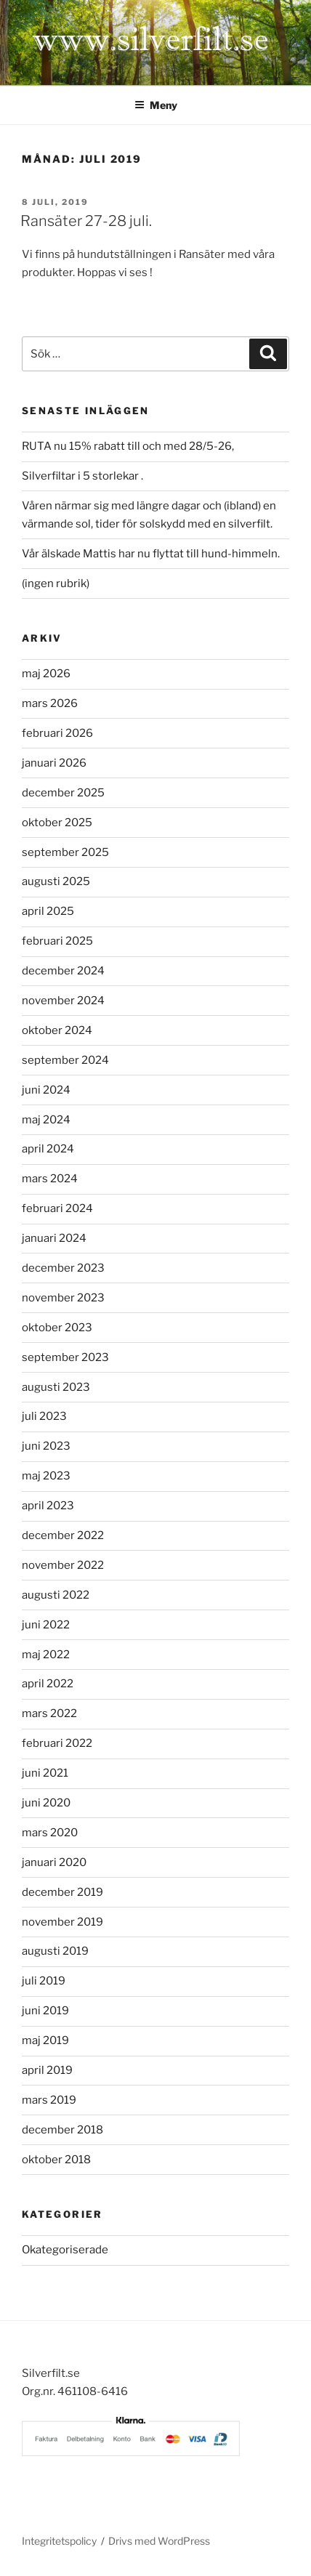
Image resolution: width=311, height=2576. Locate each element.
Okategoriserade (65, 2249)
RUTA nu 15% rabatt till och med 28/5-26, (128, 446)
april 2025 (48, 911)
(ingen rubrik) (55, 583)
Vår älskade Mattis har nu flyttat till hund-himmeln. (151, 553)
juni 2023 (46, 1446)
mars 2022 (49, 1713)
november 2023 (63, 1297)
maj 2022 (46, 1654)
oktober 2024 (57, 1030)
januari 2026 (54, 763)
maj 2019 (45, 2040)
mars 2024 (50, 1178)
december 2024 (63, 970)
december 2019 (62, 1892)
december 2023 (63, 1268)
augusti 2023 (56, 1387)
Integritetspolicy (59, 2541)
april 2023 (48, 1505)
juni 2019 (45, 2010)
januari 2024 (54, 1238)
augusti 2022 (55, 1595)
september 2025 (65, 852)
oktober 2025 (57, 822)
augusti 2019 (55, 1951)
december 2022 (63, 1535)
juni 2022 (46, 1624)
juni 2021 (45, 1773)
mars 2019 (49, 2100)
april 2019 (47, 2070)
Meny (155, 105)
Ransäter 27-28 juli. (86, 221)
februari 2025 (57, 941)
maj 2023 (46, 1475)
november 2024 (63, 1000)
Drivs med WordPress (159, 2541)
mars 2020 (50, 1832)
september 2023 (65, 1357)
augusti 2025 (56, 881)
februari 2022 (57, 1743)
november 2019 (62, 1922)
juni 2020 (46, 1802)
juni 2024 (46, 1090)
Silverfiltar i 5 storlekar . (82, 476)
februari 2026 (57, 733)
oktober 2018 (56, 2159)
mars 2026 (50, 703)
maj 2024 (46, 1119)
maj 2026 (46, 673)
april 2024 (48, 1148)
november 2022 (63, 1565)
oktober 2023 (57, 1327)
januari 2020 (54, 1862)
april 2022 (47, 1683)
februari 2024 (57, 1208)
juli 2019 (43, 1980)
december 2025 (63, 792)
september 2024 (65, 1060)
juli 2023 (44, 1416)
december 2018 (62, 2129)
